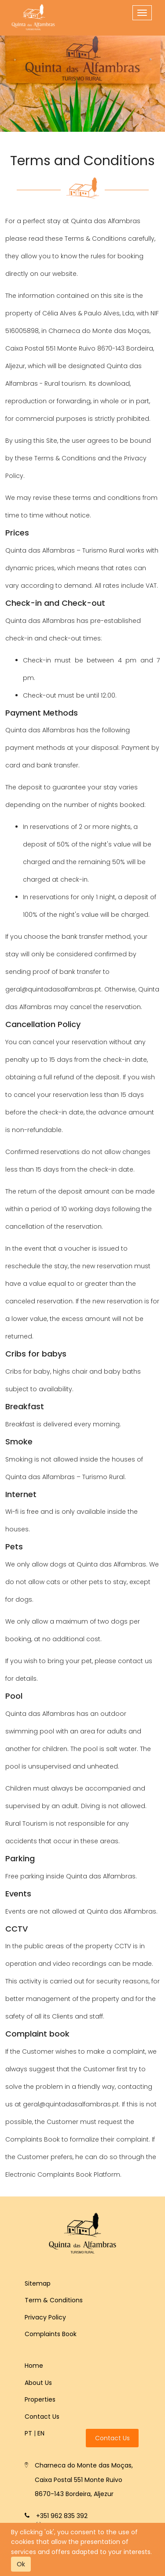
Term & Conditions (54, 2300)
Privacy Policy (45, 2317)
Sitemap (38, 2283)
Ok (21, 2564)
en (40, 2433)
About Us (38, 2382)
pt (28, 2433)
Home (34, 2365)
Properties (40, 2399)
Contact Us (42, 2416)
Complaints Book (51, 2334)
